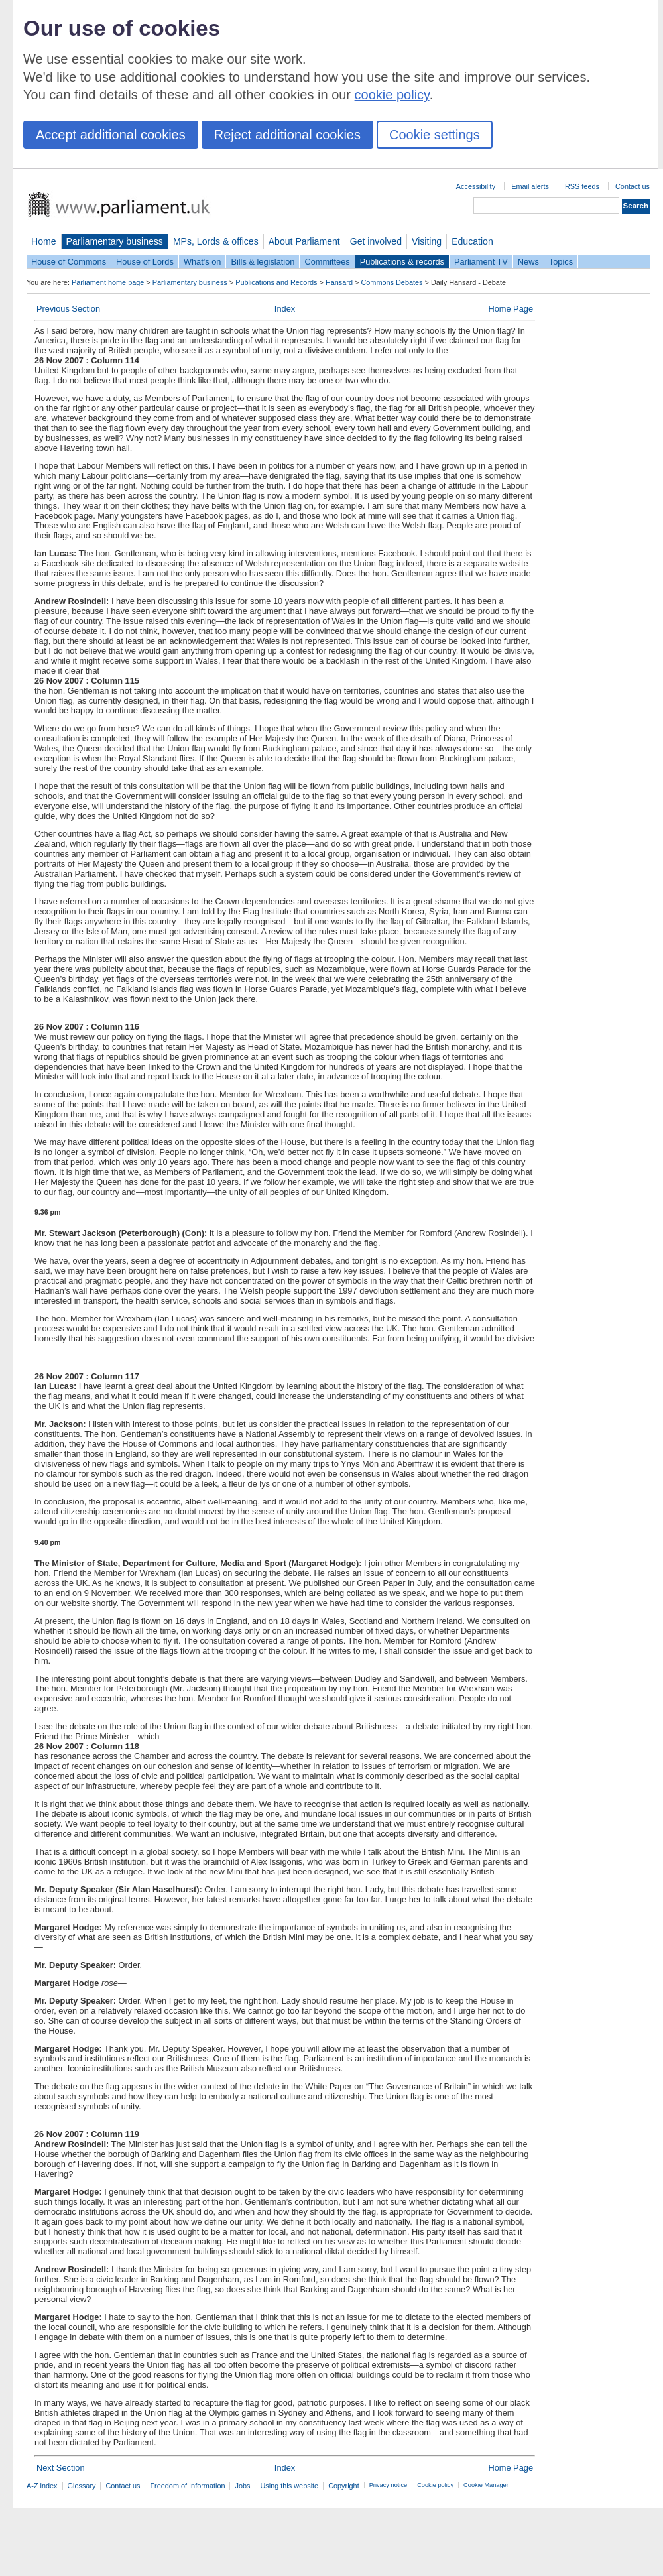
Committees (326, 262)
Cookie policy (435, 2485)
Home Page (510, 309)
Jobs (242, 2486)
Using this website (289, 2486)
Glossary (82, 2486)
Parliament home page (108, 282)
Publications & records (402, 262)
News (528, 262)
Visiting (427, 241)
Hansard (339, 282)
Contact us (632, 186)
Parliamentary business (114, 241)
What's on (202, 262)
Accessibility (475, 186)
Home (43, 241)
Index (284, 309)
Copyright (343, 2486)
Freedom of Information (187, 2486)
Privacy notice (388, 2485)
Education (472, 241)
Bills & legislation (262, 262)
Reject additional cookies (287, 134)
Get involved (376, 241)
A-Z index (42, 2486)
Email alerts (530, 186)
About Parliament (304, 241)
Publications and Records (276, 282)
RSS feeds (582, 186)
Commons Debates (391, 282)
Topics (561, 262)
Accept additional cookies (111, 134)
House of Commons (68, 262)
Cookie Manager (486, 2485)
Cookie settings (434, 134)
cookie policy (392, 95)
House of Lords (145, 262)
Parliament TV (481, 262)
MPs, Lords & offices (216, 241)
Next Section (60, 2468)
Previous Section (68, 309)
